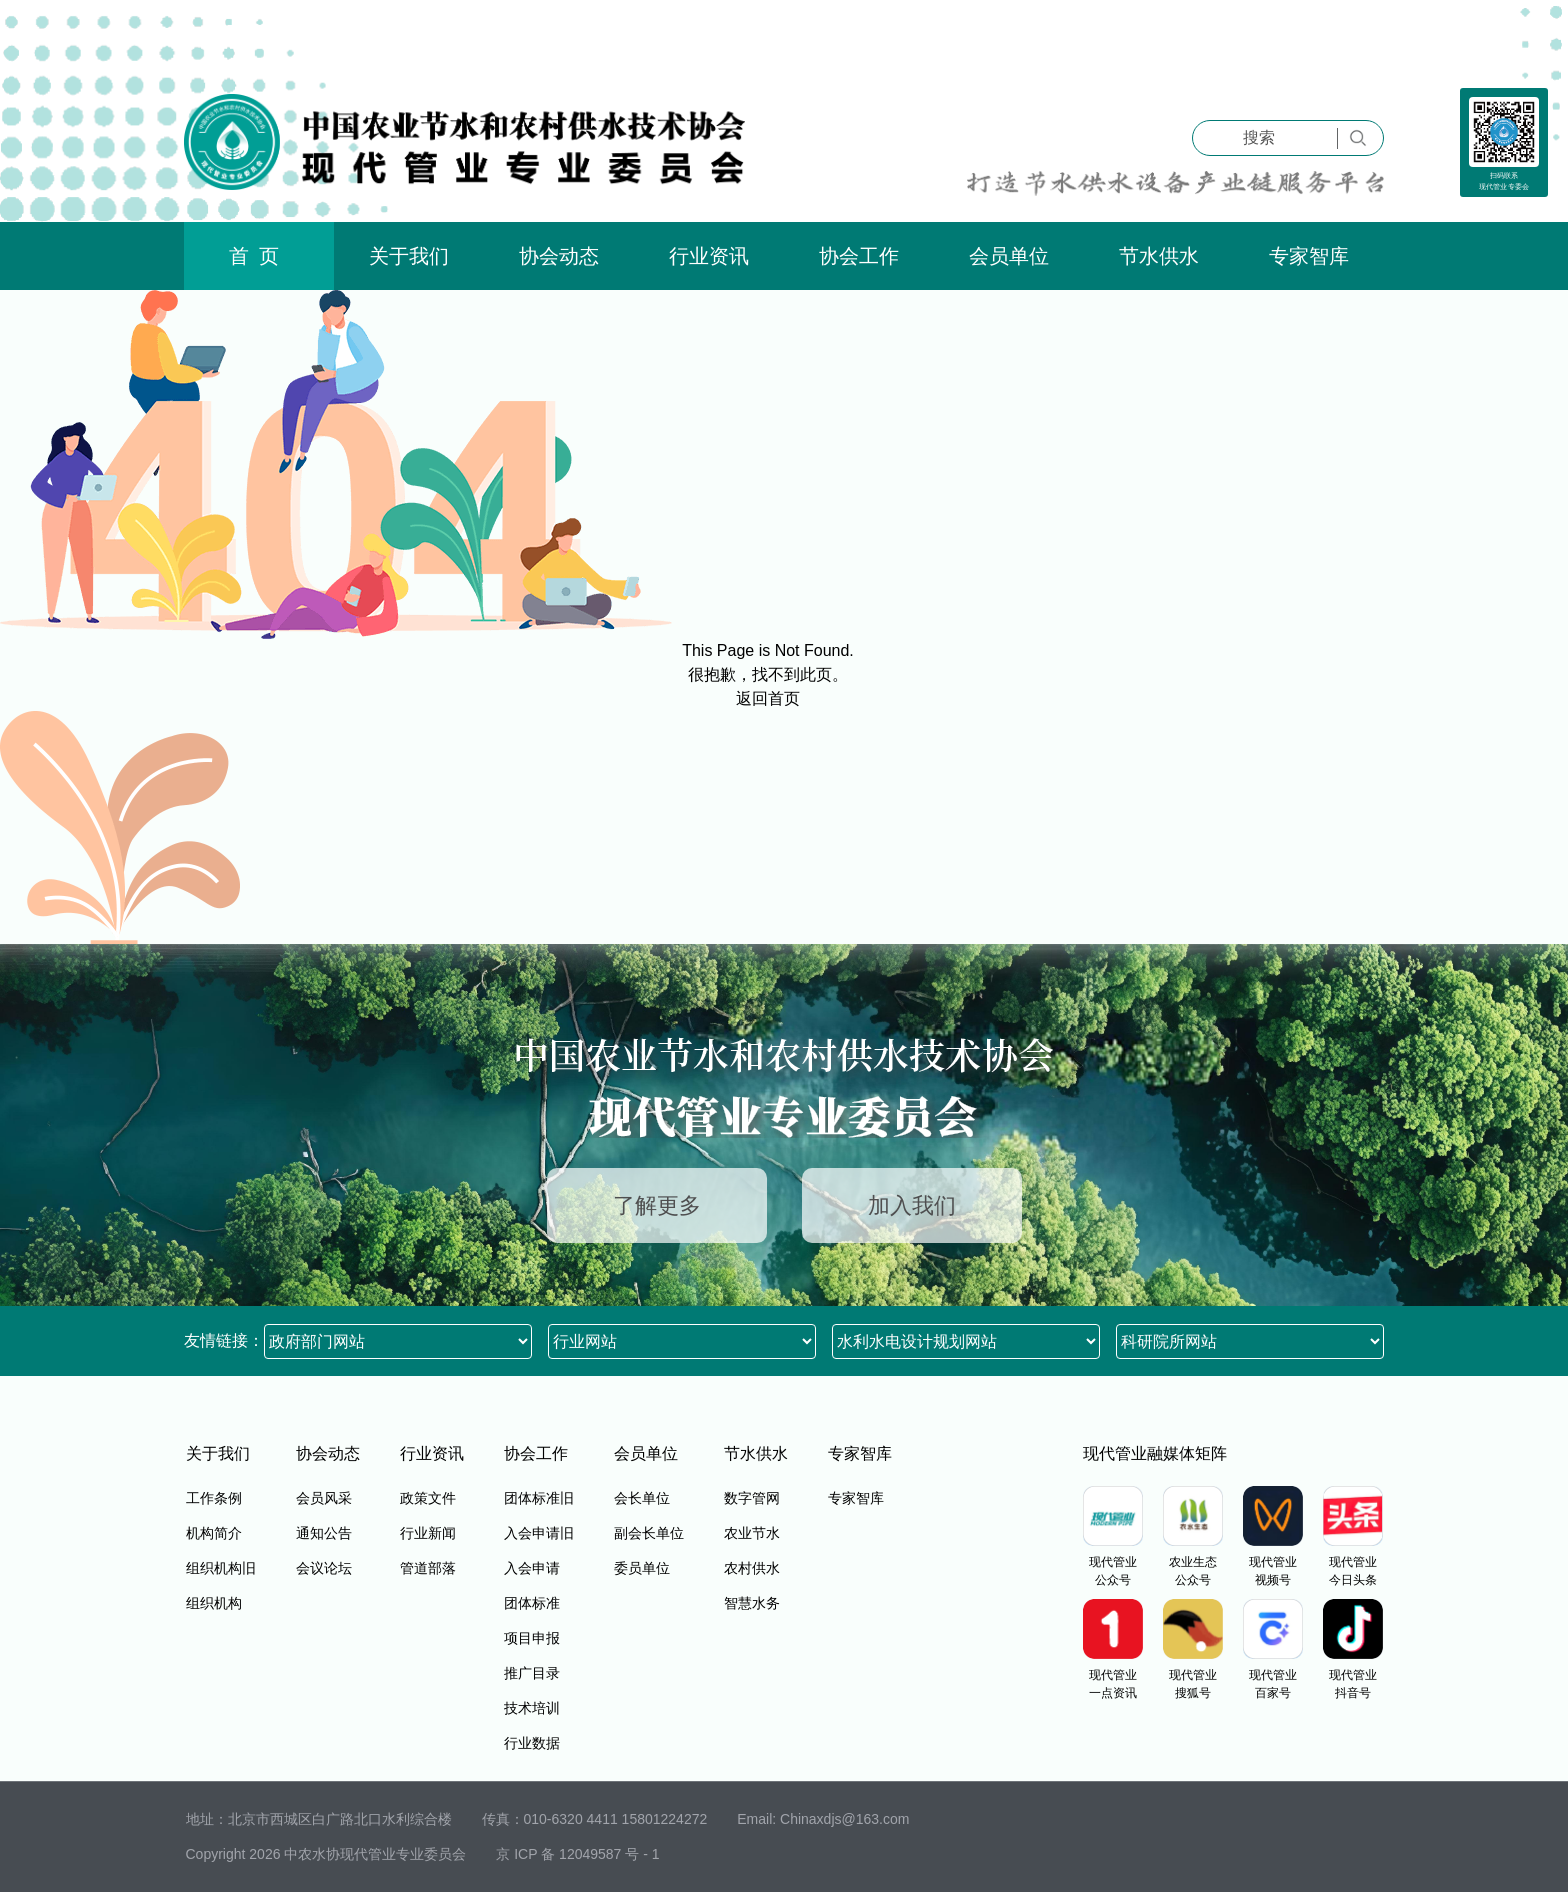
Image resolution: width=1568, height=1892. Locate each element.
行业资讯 (709, 256)
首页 (259, 256)
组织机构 (214, 1603)
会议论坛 (324, 1568)
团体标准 (532, 1603)
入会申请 (532, 1568)
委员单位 (642, 1568)
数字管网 (752, 1498)
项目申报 (532, 1638)
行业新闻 (428, 1533)
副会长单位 (649, 1533)
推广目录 (532, 1673)
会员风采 (324, 1498)
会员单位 (1009, 256)
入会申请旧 (539, 1533)
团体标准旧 (539, 1498)
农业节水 (752, 1533)
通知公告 (324, 1533)
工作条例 (214, 1498)
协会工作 (859, 256)
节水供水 (1159, 256)
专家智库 (1309, 256)
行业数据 (532, 1743)
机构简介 (214, 1533)
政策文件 (428, 1498)
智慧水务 (752, 1603)
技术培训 (532, 1708)
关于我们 (409, 256)
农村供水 (752, 1568)
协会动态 (559, 256)
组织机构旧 (221, 1568)
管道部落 (428, 1568)
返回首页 (768, 698)
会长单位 (642, 1498)
